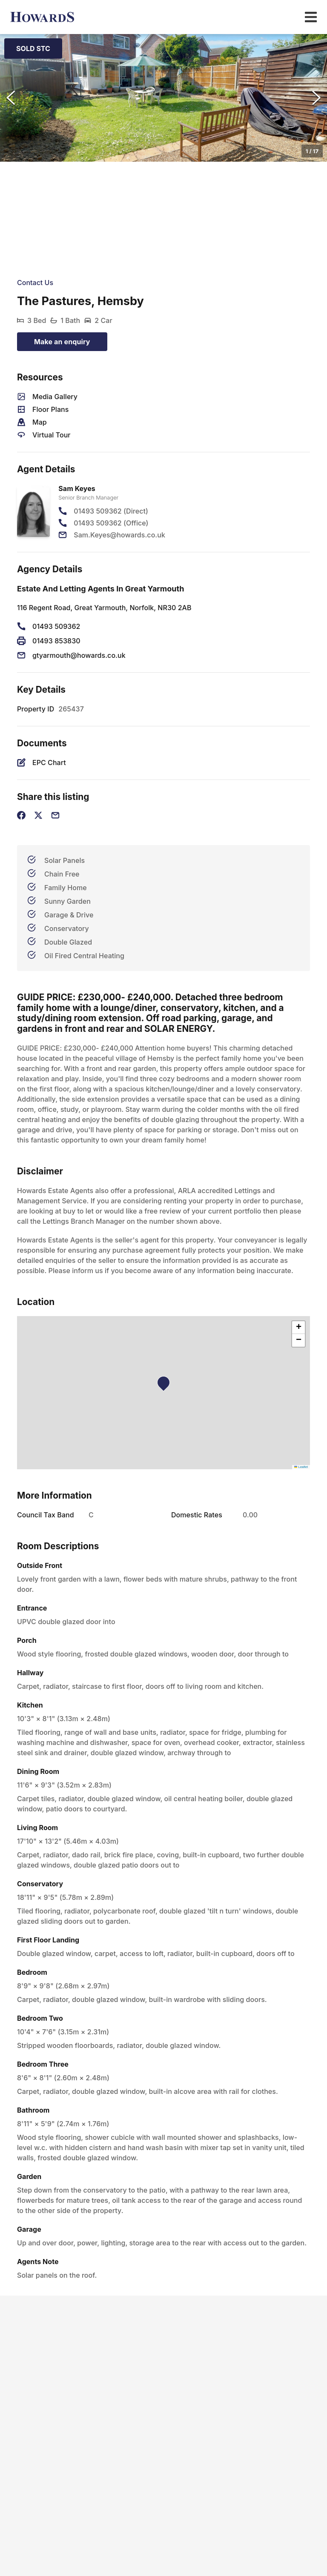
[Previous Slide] (10, 97)
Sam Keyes (76, 488)
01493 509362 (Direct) (111, 511)
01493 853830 (56, 641)
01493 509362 (56, 626)
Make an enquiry (62, 341)
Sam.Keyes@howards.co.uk (119, 535)
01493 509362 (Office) (111, 523)
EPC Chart (49, 762)
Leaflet (301, 1467)
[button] (163, 98)
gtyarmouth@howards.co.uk (79, 655)
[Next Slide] (316, 97)
